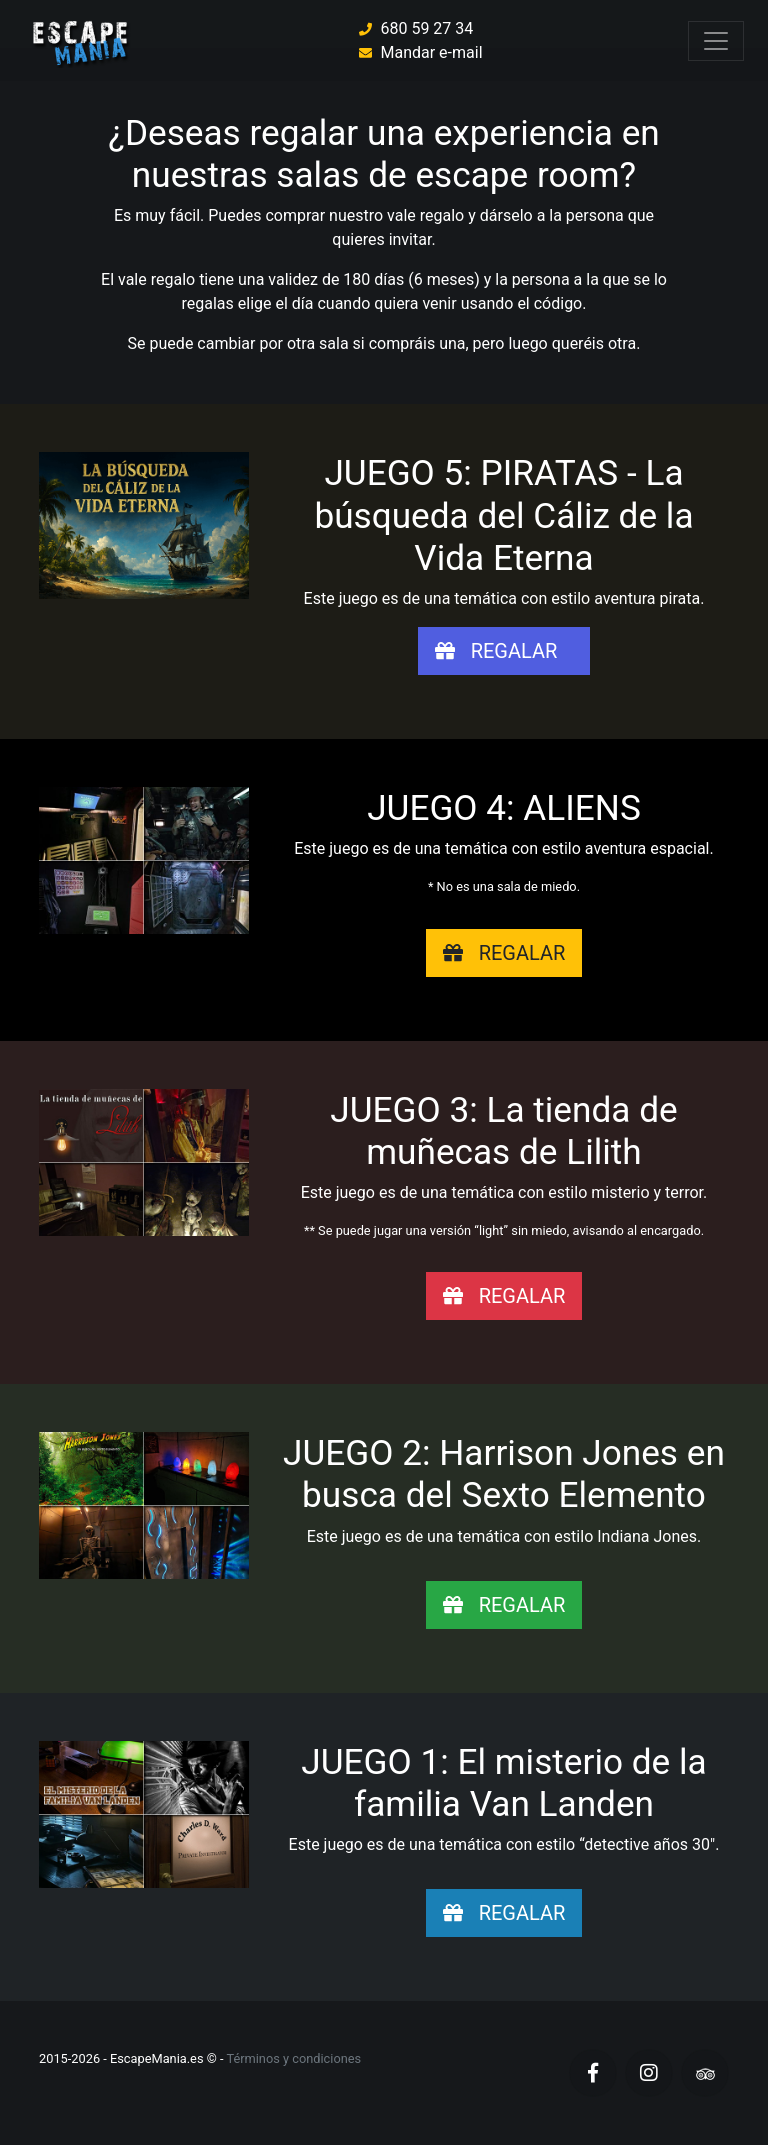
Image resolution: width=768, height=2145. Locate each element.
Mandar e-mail (431, 52)
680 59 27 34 (426, 28)
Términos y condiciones (293, 2058)
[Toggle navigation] (716, 41)
